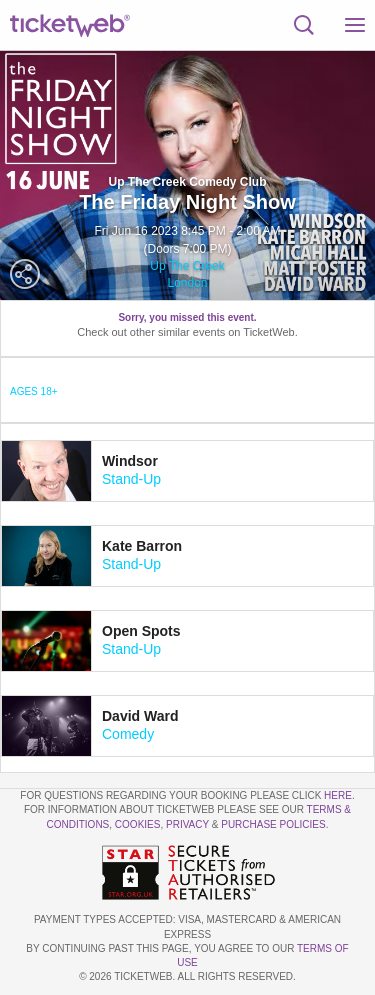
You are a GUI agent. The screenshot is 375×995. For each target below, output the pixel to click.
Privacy (187, 824)
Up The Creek (187, 266)
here (338, 795)
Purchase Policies (273, 824)
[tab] (187, 471)
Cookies (138, 824)
